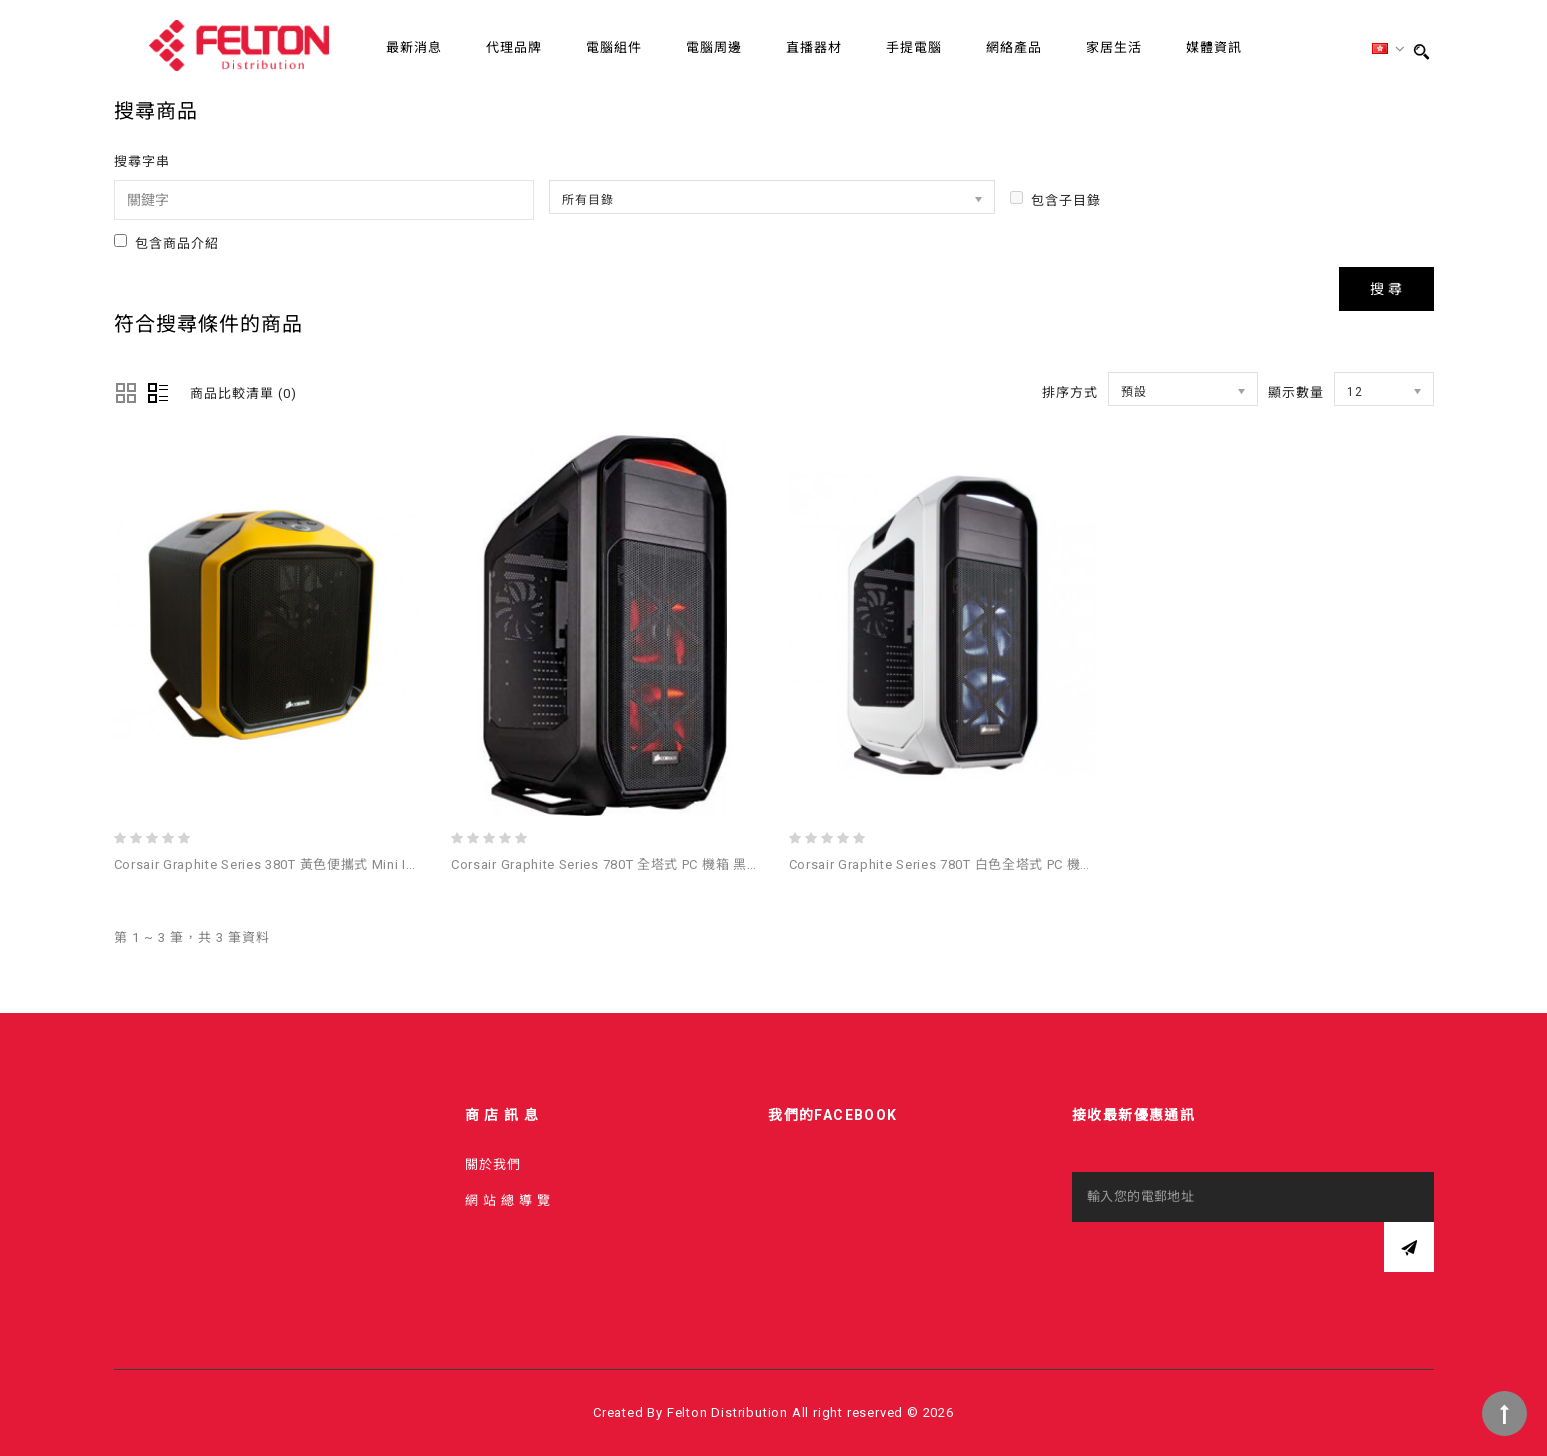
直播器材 (814, 47)
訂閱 (1409, 1247)
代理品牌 (514, 47)
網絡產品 (1014, 47)
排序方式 (1070, 392)
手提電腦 (914, 47)
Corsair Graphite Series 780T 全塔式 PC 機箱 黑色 (605, 864)
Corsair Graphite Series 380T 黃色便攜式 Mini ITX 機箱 (284, 864)
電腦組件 (614, 47)
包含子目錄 (1055, 199)
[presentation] (1224, 1261)
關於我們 (493, 1164)
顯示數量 (1296, 392)
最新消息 (414, 47)
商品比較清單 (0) (243, 393)
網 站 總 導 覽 (508, 1200)
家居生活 (1114, 47)
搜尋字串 (142, 161)
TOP (1504, 1413)
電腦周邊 (714, 47)
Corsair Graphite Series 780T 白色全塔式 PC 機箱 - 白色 (961, 864)
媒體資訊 (1214, 47)
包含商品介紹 (166, 242)
